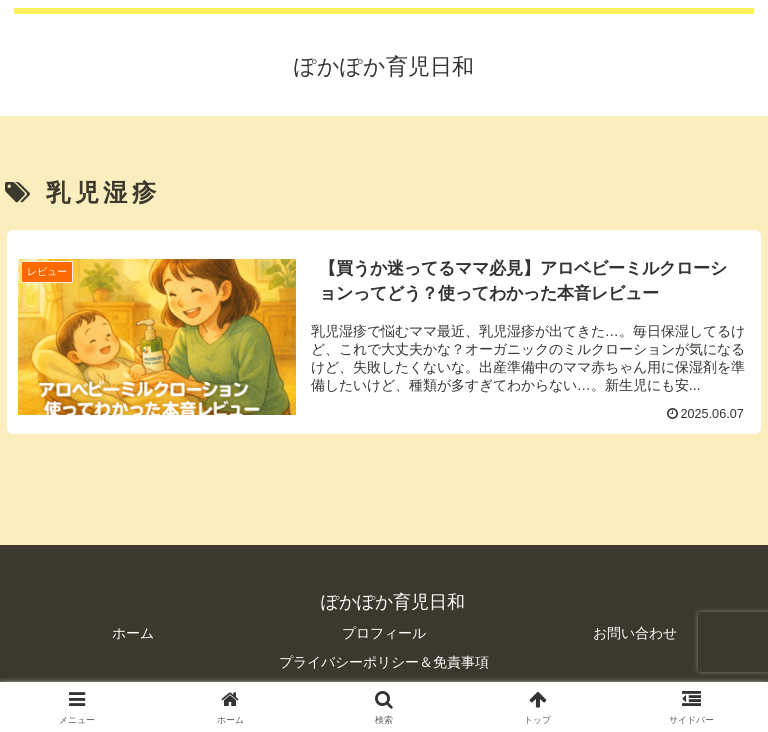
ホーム (133, 633)
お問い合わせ (635, 633)
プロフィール (384, 633)
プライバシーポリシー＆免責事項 (384, 662)
